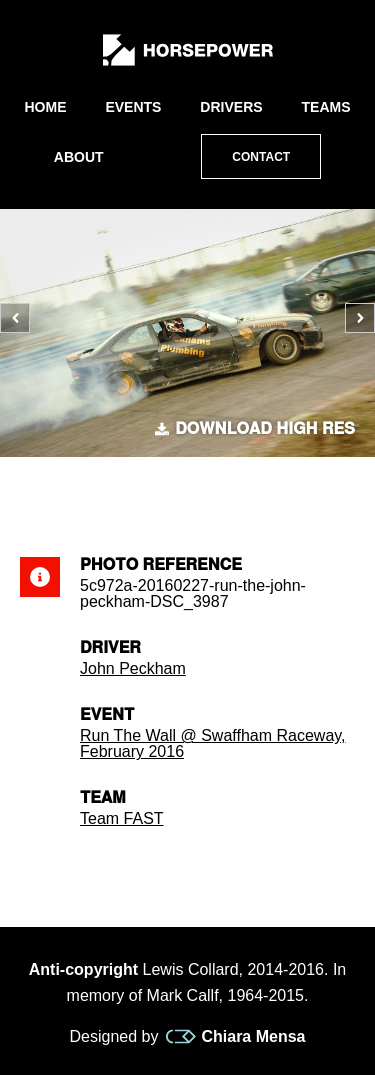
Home (45, 107)
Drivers (231, 107)
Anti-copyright (83, 969)
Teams (326, 107)
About (79, 157)
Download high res (255, 429)
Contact (261, 157)
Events (133, 107)
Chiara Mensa (235, 1037)
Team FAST (122, 818)
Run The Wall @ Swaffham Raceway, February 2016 (213, 743)
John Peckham (133, 668)
